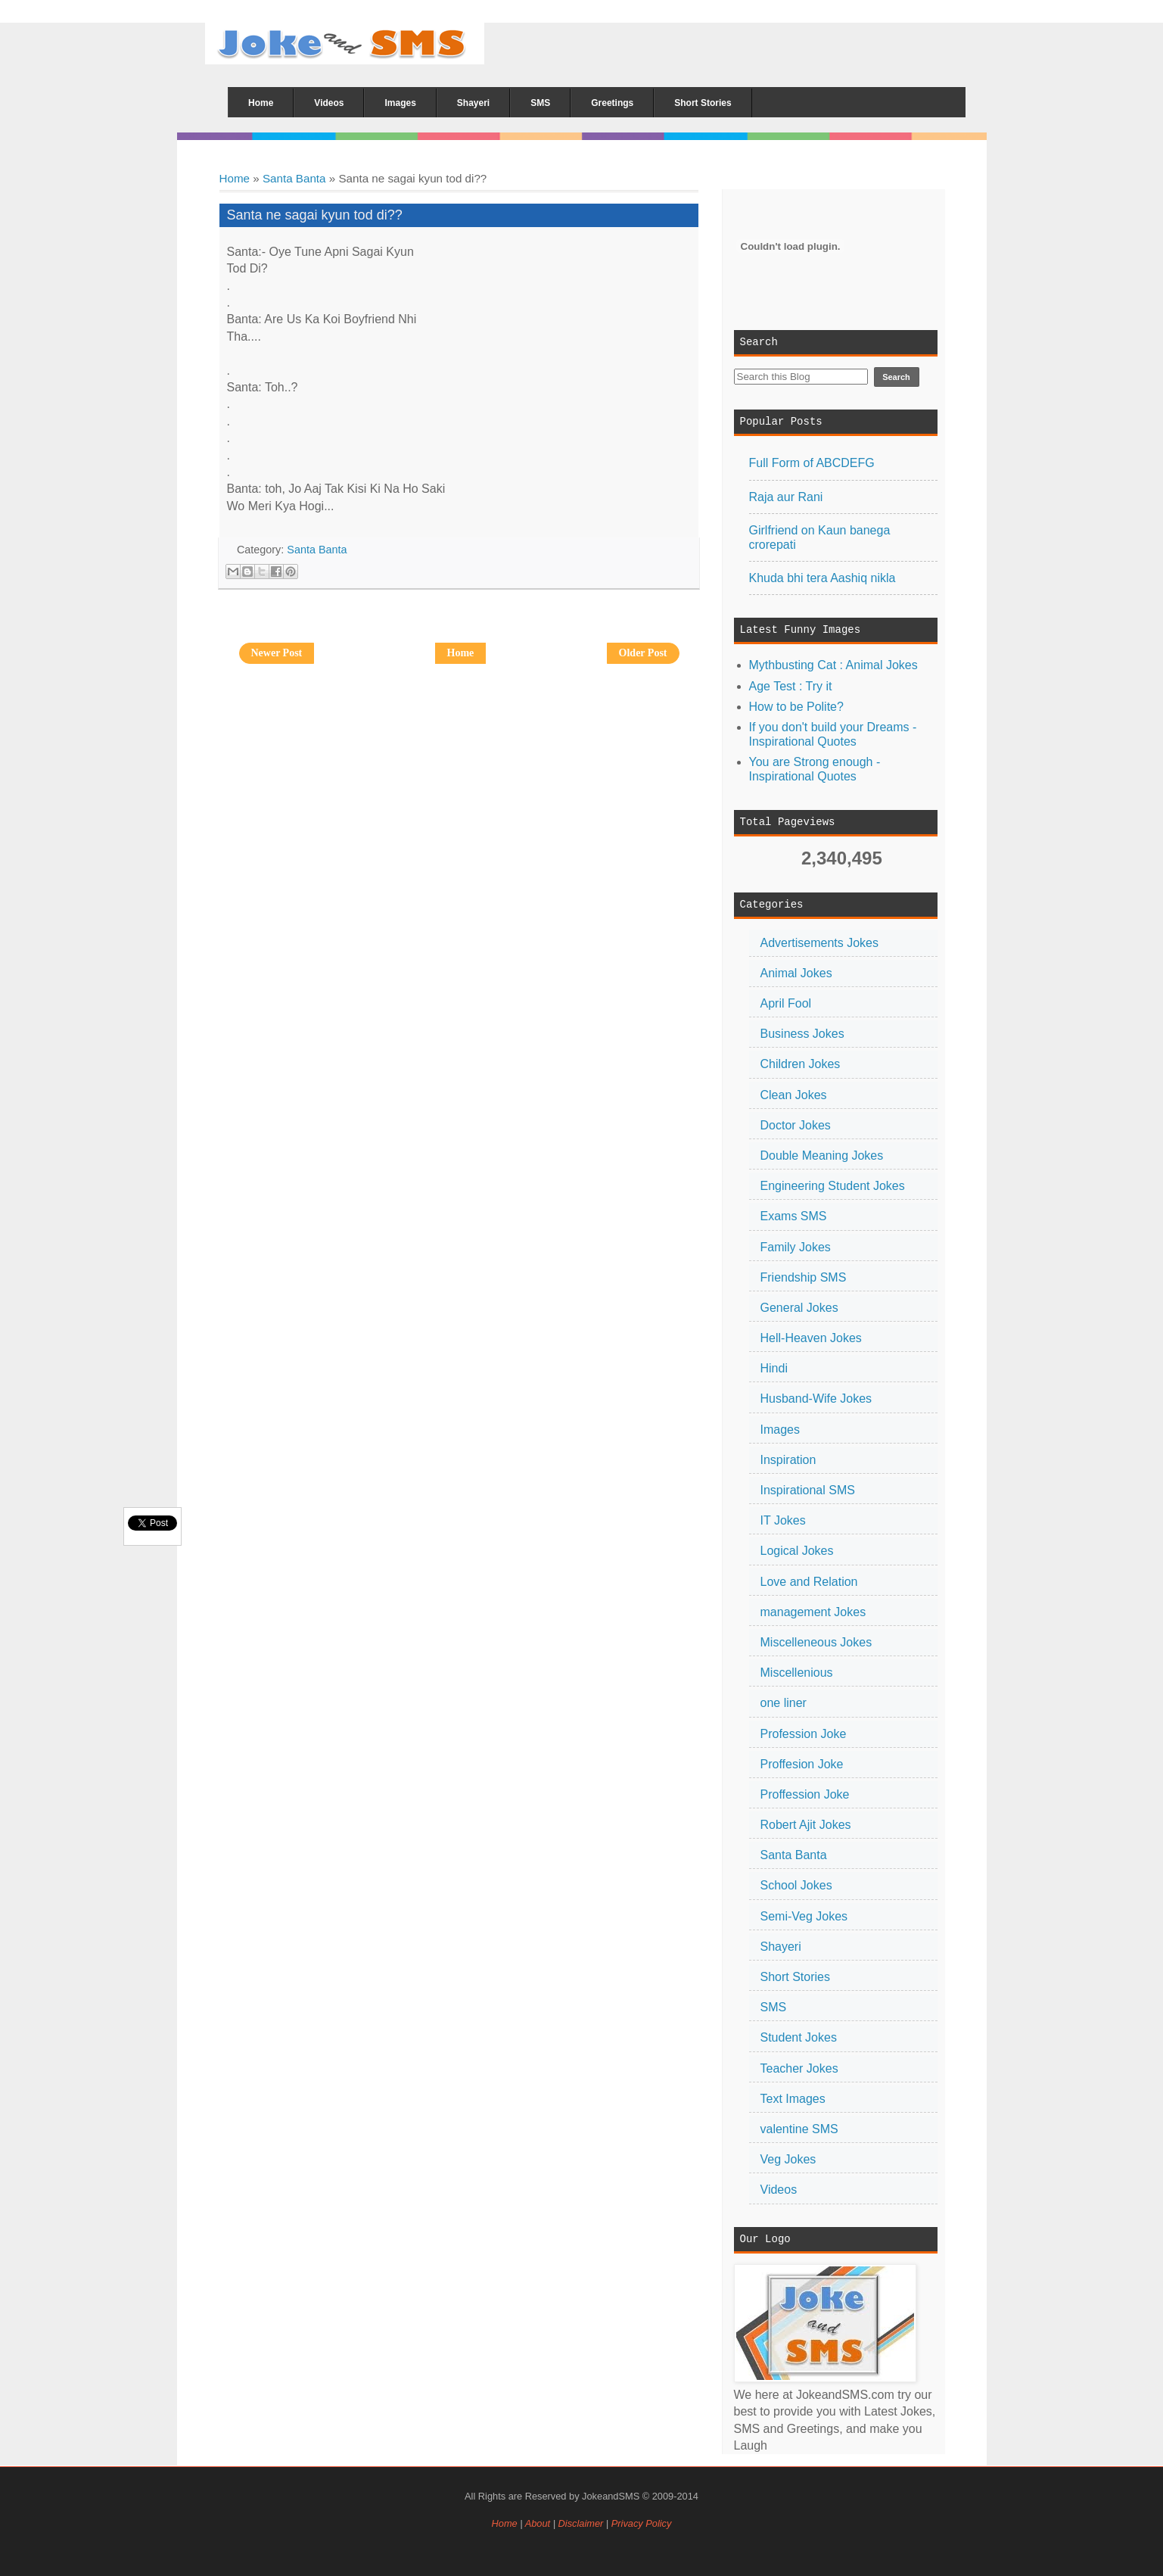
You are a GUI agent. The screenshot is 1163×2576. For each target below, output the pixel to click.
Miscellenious (796, 1672)
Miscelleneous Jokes (816, 1642)
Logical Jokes (797, 1550)
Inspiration (788, 1459)
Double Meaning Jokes (822, 1155)
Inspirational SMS (807, 1490)
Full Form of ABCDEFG (812, 462)
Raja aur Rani (786, 497)
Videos (779, 2189)
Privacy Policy (641, 2523)
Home (234, 178)
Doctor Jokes (795, 1125)
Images (780, 1429)
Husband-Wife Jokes (816, 1398)
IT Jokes (783, 1520)
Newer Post (277, 653)
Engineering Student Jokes (832, 1185)
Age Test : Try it (790, 686)
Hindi (774, 1368)
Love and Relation (809, 1581)
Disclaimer (582, 2523)
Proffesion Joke (802, 1764)
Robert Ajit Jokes (805, 1824)
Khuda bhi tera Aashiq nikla (822, 578)
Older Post (643, 653)
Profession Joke (803, 1733)
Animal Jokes (796, 973)
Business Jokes (802, 1033)
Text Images (793, 2098)
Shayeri (780, 1946)
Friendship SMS (803, 1277)
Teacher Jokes (799, 2068)
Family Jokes (795, 1247)
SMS (773, 2007)
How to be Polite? (796, 706)
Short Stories (795, 1976)
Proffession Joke (805, 1794)
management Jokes (813, 1612)
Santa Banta (294, 178)
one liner (783, 1702)
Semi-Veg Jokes (804, 1916)
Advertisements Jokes (819, 942)
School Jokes (796, 1885)
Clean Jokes (793, 1095)
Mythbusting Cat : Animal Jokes (833, 665)
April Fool (786, 1003)
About (537, 2523)
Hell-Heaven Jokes (811, 1338)
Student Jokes (798, 2037)
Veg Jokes (788, 2159)
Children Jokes (800, 1063)
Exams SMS (793, 1216)
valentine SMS (799, 2129)
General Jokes (799, 1307)
